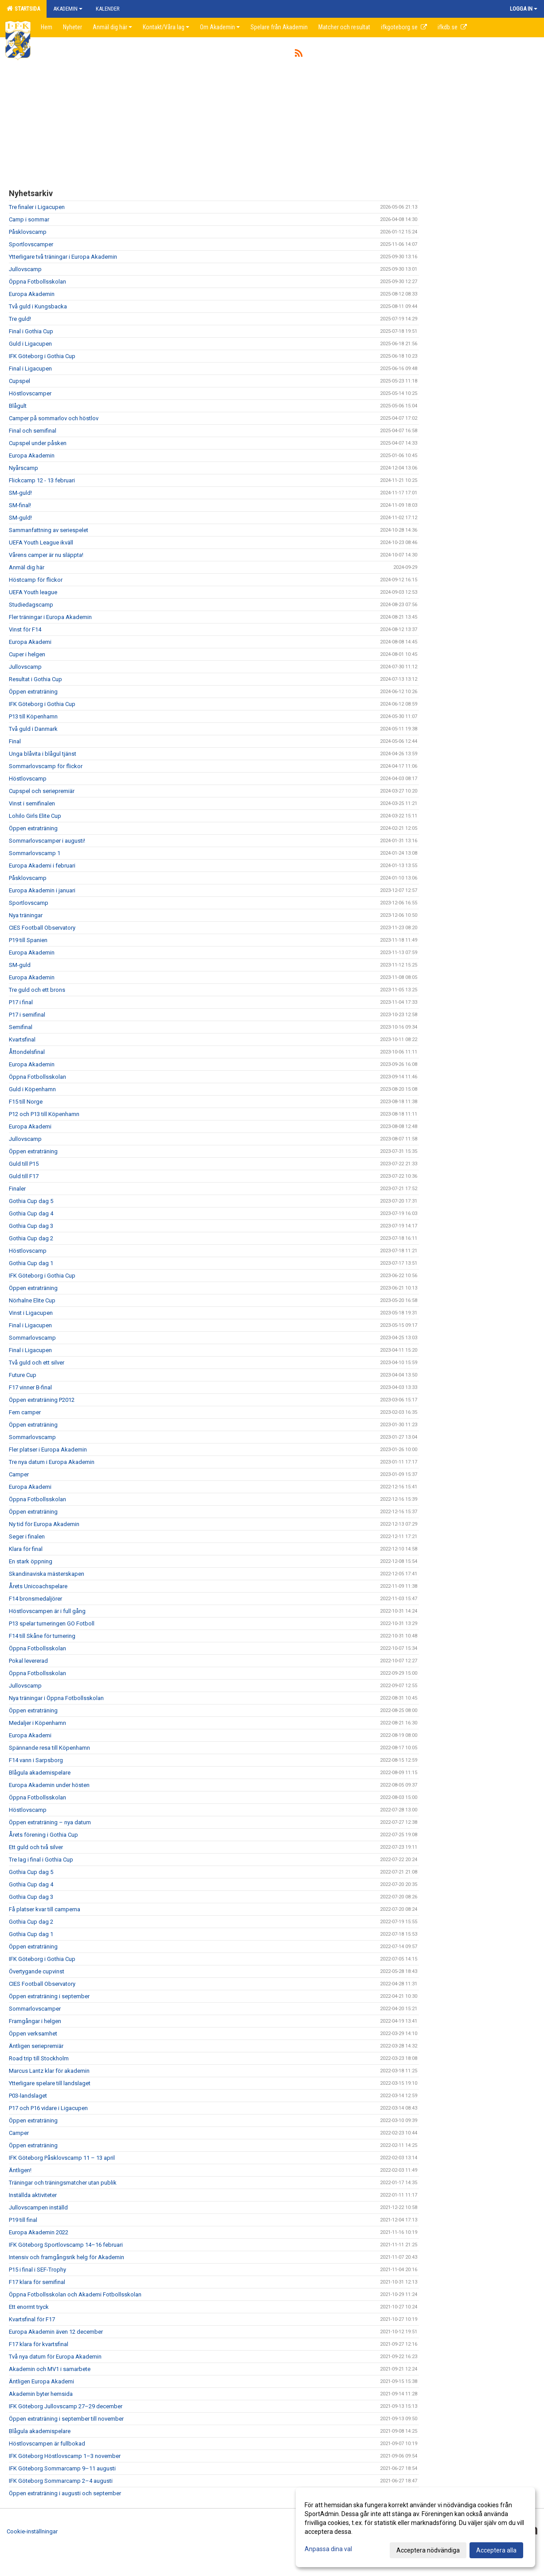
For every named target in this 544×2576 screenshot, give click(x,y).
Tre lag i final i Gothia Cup (41, 1859)
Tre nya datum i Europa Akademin (51, 1462)
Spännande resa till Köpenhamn (49, 1747)
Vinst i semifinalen (32, 803)
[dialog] (415, 2527)
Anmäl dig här (26, 567)
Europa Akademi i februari (42, 865)
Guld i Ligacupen (30, 343)
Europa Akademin (32, 294)
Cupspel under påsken (38, 443)
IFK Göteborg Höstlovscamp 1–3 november (65, 2456)
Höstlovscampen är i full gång (47, 1611)
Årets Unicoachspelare (38, 1586)
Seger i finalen (27, 1536)
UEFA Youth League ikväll (41, 542)
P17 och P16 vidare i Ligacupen (48, 2108)
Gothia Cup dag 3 (31, 1226)
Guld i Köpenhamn (32, 1089)
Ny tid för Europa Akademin (44, 1524)
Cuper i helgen (27, 654)
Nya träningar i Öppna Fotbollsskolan (56, 1698)
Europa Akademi (30, 642)
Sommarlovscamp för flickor (45, 766)
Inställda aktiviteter (33, 2195)
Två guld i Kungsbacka (38, 306)
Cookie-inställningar (32, 2531)
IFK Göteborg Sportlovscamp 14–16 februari (66, 2244)
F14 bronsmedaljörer (35, 1598)
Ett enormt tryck (29, 2307)
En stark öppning (30, 1561)
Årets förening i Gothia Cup (43, 1834)
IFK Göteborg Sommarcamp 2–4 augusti (61, 2480)
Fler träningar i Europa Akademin (50, 617)
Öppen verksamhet (33, 2033)
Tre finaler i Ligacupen (37, 207)
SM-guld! (20, 492)
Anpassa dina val (328, 2548)
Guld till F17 (24, 1176)
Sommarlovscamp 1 (34, 853)
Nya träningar (26, 915)
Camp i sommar (29, 219)
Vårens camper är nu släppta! (46, 555)
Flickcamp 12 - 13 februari (42, 480)
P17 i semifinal (27, 1014)
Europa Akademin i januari (42, 890)
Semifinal (20, 1027)
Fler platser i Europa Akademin (48, 1449)
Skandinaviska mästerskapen (46, 1573)
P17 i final (21, 1002)
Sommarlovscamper (35, 2008)
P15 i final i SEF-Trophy (37, 2269)
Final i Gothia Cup (31, 331)
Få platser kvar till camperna (44, 1909)
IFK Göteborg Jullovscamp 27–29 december (65, 2406)
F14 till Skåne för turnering (42, 1636)
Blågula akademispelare (39, 1772)
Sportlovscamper (31, 244)
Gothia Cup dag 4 (31, 1213)
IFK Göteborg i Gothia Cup (42, 356)
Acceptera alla (496, 2550)
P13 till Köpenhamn (33, 716)
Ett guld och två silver (36, 1847)
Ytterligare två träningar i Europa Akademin (63, 256)
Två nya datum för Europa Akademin (55, 2356)
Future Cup (22, 1375)
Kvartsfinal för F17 (32, 2319)
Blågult (18, 405)
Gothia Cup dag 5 (31, 1201)
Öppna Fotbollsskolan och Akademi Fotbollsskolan (75, 2294)
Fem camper (25, 1412)
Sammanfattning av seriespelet (48, 530)
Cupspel (19, 381)
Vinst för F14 (25, 629)
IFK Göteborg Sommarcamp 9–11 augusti (62, 2468)
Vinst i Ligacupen (31, 1313)
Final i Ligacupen (30, 368)
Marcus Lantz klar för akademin (49, 2070)
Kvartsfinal (22, 1039)
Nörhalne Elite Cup (32, 1300)
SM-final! (20, 505)
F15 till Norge (26, 1101)
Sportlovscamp (28, 902)
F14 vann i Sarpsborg (36, 1760)
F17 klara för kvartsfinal (38, 2344)
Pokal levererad (28, 1660)
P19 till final (23, 2220)
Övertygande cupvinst (36, 1971)
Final (15, 741)
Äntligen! (20, 2170)
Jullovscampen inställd (38, 2207)
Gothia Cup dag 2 (31, 1238)
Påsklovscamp (28, 232)
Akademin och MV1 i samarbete (49, 2369)
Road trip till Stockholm (39, 2058)
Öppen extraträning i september (49, 1996)
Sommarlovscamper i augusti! (47, 840)
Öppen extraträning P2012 (41, 1399)
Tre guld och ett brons (37, 989)
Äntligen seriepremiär (36, 2046)
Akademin (67, 8)
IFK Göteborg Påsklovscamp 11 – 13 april (62, 2157)
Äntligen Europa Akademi (41, 2381)
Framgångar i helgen (35, 2021)
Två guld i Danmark (33, 729)
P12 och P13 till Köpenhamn (44, 1114)
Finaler (17, 1188)
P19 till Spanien (28, 940)
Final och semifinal (32, 430)
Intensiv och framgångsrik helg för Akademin (66, 2257)
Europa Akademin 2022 (38, 2232)
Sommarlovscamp (32, 1337)
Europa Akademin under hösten (49, 1785)
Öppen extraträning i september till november (66, 2418)
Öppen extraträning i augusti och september (65, 2493)
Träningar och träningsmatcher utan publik (63, 2182)
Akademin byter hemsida (41, 2394)
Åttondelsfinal (27, 1052)
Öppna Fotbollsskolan (37, 281)
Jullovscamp (25, 269)
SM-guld (20, 965)
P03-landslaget (28, 2095)
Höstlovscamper (30, 393)
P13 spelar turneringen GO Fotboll (51, 1623)
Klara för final (26, 1549)
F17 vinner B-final (30, 1387)
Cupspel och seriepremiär (41, 791)
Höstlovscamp (28, 778)
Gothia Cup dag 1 (31, 1263)
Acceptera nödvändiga (428, 2550)
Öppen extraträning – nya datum (50, 1822)
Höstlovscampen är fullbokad (47, 2443)
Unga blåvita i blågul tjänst (42, 753)
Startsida (23, 8)
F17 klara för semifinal (37, 2282)
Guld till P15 (24, 1163)
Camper (19, 1474)
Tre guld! (20, 319)
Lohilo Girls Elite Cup (35, 816)
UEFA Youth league (33, 592)
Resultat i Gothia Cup (35, 679)
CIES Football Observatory (42, 927)
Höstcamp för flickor (36, 579)
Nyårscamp (23, 468)
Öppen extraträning (33, 691)
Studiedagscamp (31, 604)
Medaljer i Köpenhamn (37, 1723)
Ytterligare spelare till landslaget (49, 2083)
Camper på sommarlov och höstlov (53, 418)
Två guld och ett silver (36, 1362)
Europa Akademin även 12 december (56, 2331)
